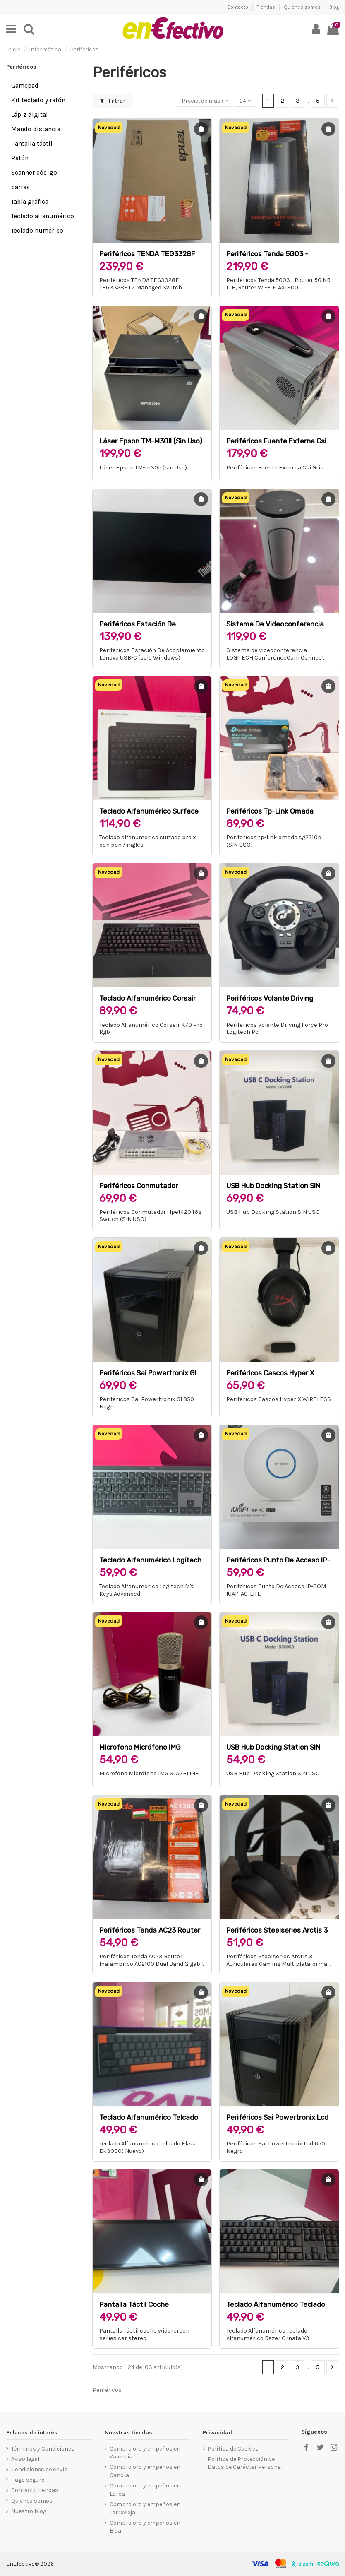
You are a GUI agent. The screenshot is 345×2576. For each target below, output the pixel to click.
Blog (334, 7)
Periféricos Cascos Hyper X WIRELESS (278, 1399)
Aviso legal (25, 2459)
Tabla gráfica (29, 201)
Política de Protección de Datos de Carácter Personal (245, 2463)
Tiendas (266, 7)
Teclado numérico (37, 230)
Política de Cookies (233, 2448)
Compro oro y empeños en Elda (145, 2527)
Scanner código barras (34, 180)
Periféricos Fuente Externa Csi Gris (274, 467)
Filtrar (112, 100)
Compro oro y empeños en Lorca (145, 2489)
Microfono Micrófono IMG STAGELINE (149, 1773)
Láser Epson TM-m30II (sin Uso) (150, 441)
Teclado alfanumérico (42, 216)
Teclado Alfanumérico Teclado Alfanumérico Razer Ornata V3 (267, 2334)
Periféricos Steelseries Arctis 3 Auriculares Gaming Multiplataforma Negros (276, 1963)
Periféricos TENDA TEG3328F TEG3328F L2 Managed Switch (140, 284)
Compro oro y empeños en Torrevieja (145, 2508)
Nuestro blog (28, 2511)
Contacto (238, 7)
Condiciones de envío (39, 2469)
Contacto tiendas (34, 2490)
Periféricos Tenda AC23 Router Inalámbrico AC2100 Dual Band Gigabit (151, 1960)
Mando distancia (35, 129)
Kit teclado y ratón (38, 100)
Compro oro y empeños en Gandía (145, 2471)
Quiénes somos (303, 7)
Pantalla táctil (32, 143)
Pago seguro (28, 2479)
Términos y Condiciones (42, 2448)
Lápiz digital (29, 114)
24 (245, 100)
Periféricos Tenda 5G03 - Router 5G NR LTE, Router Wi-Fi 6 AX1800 (278, 284)
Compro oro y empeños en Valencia (145, 2452)
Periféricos (21, 66)
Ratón (20, 158)
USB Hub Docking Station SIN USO (273, 1212)
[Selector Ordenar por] (205, 101)
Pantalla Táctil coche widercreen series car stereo (144, 2334)
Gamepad (24, 85)
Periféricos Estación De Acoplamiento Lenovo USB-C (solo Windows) (152, 654)
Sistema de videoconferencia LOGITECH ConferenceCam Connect (275, 654)
